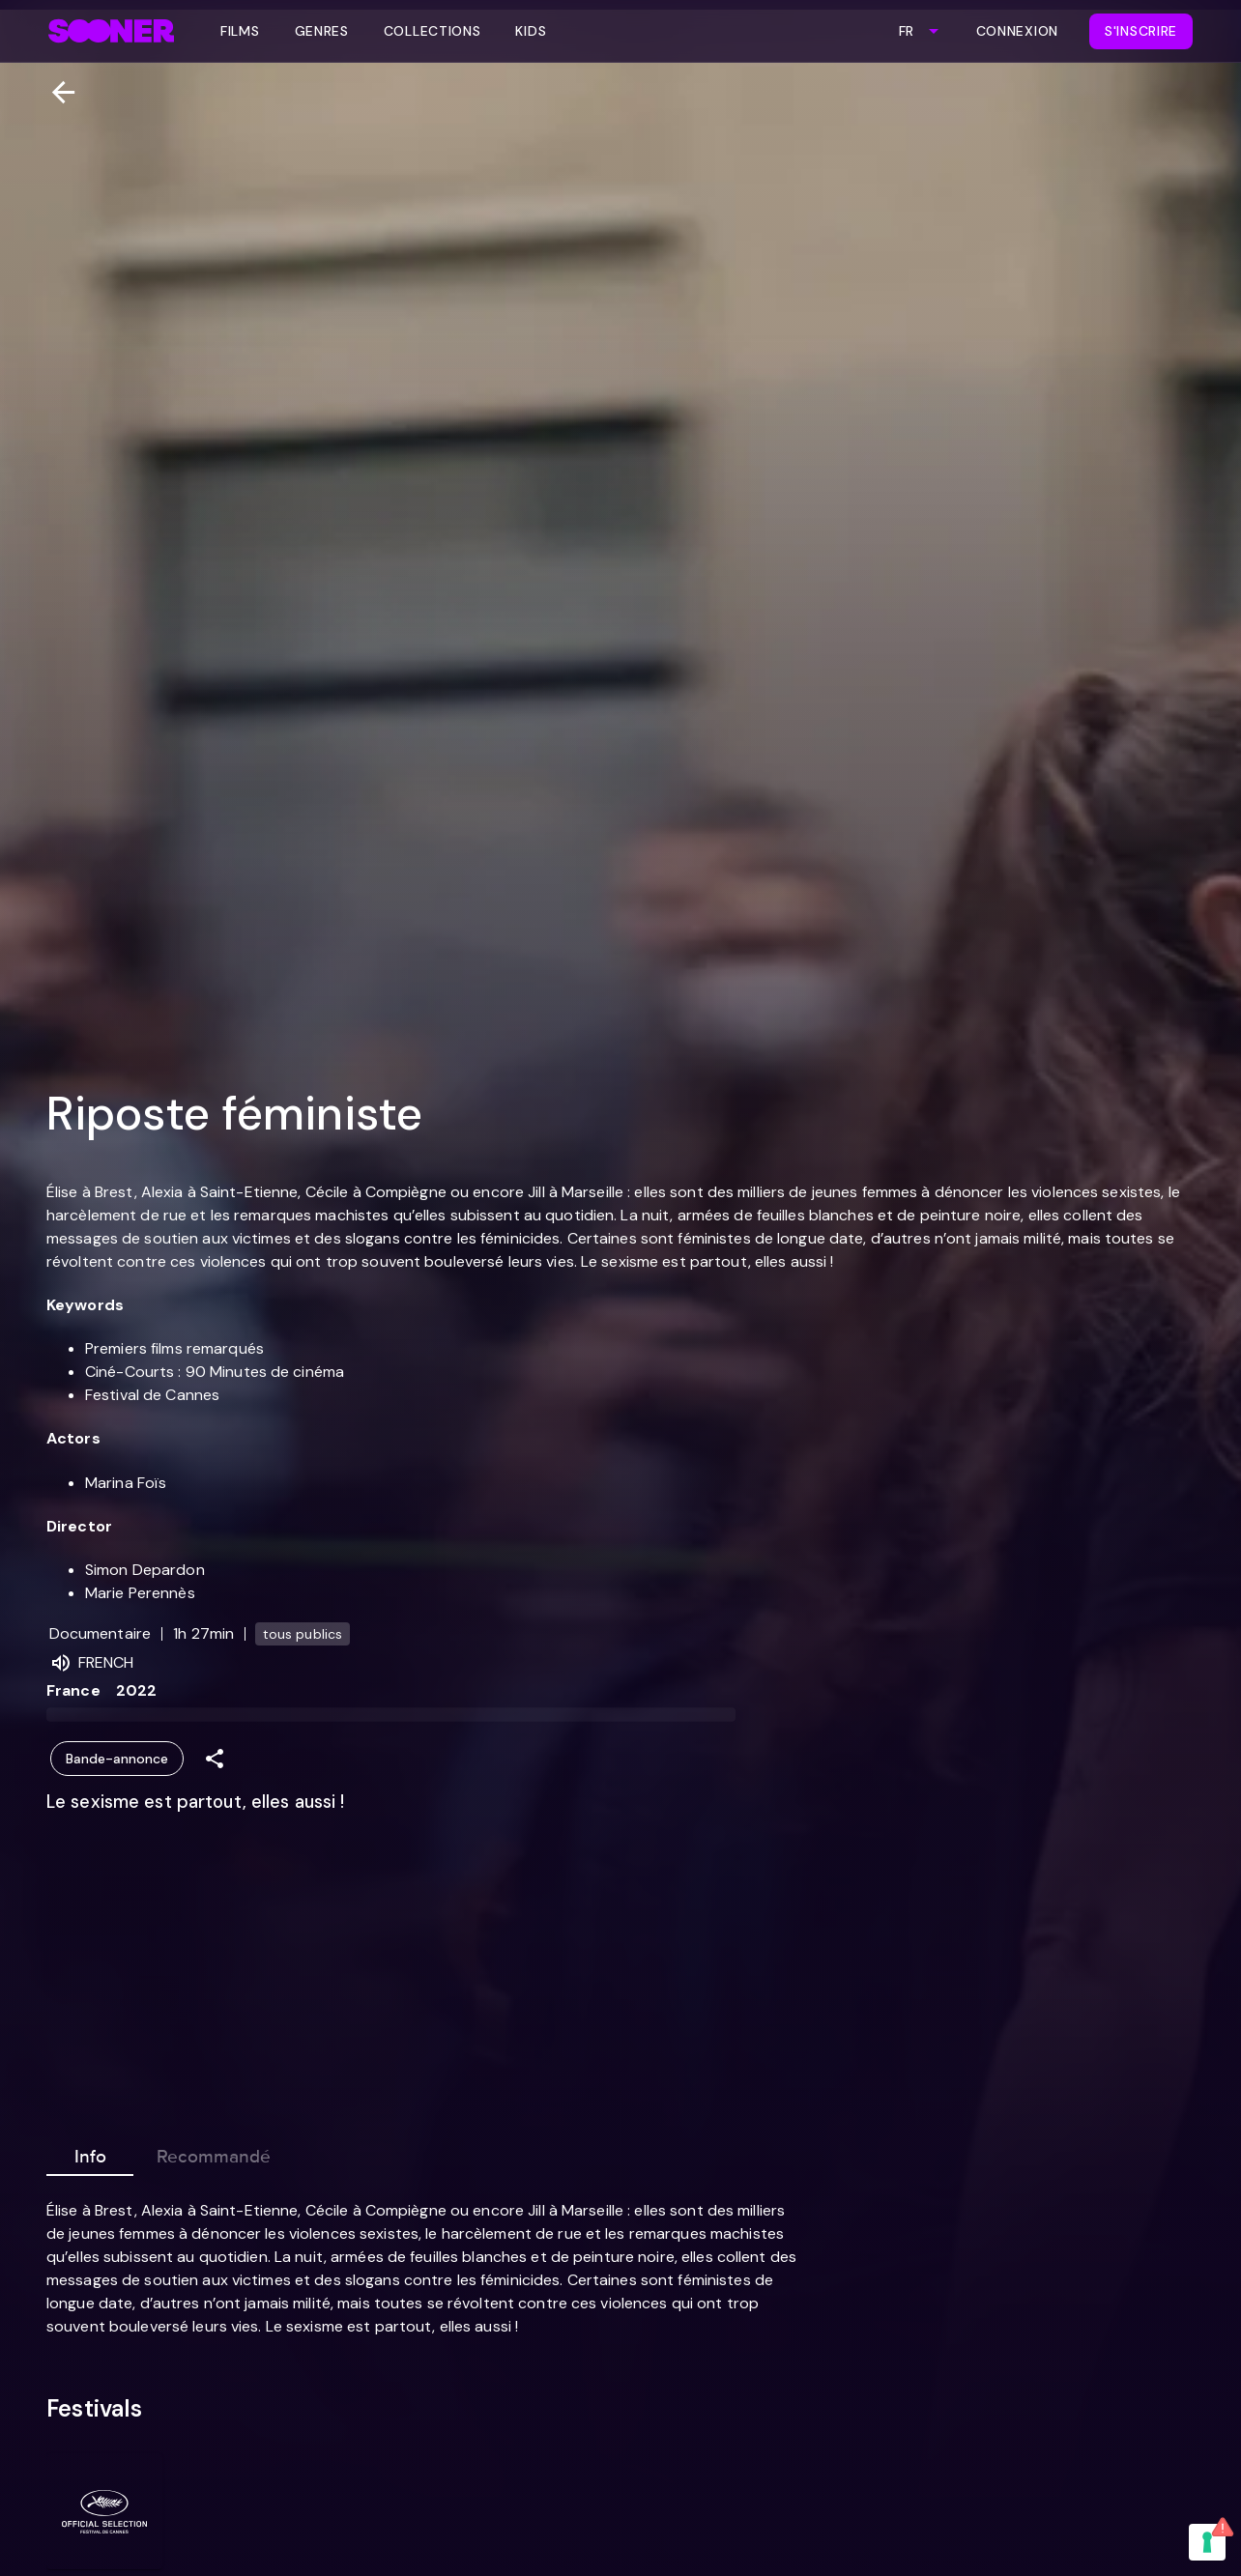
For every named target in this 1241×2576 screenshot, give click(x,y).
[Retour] (55, 92)
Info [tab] (89, 2153)
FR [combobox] (906, 31)
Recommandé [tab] (214, 2153)
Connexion (1017, 31)
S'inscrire (1141, 31)
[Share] (214, 1759)
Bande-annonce (117, 1759)
